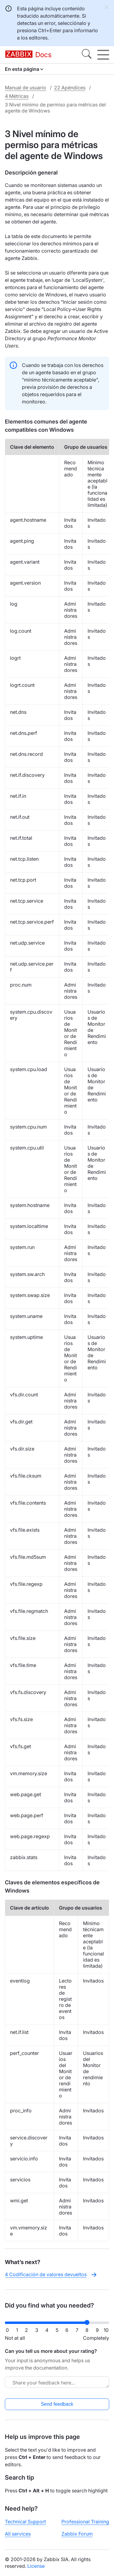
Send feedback (57, 2404)
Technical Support (25, 2522)
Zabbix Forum (77, 2534)
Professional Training (85, 2522)
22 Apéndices (69, 88)
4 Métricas (17, 96)
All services (18, 2534)
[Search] (87, 55)
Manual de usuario (25, 88)
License (36, 2566)
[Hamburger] (103, 55)
